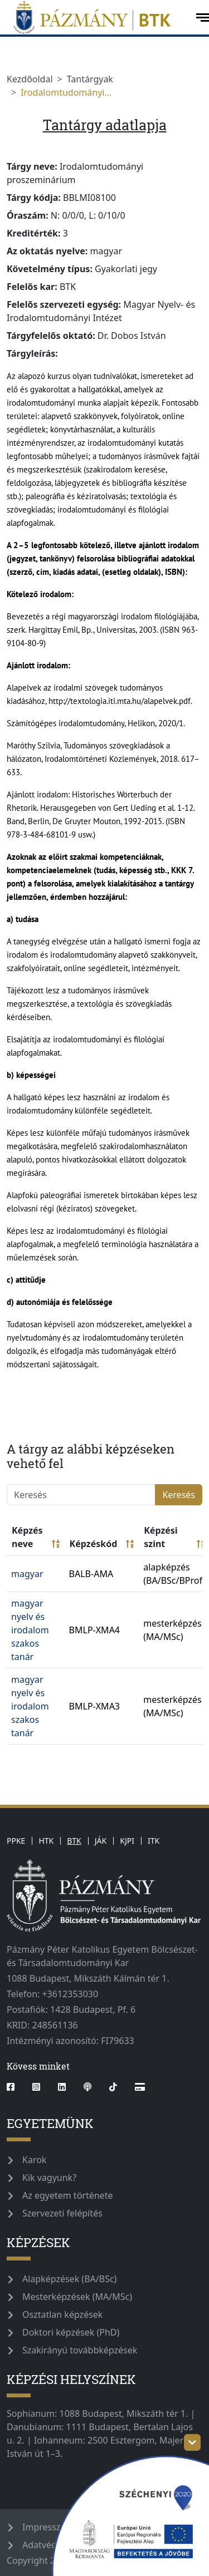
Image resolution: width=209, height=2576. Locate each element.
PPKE (16, 1840)
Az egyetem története (67, 2195)
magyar (27, 1574)
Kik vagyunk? (49, 2177)
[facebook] (15, 2087)
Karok (34, 2160)
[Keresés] (81, 1494)
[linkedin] (62, 2087)
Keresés (178, 1495)
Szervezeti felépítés (62, 2213)
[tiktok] (113, 2087)
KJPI (127, 1840)
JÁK (100, 1840)
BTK (74, 1840)
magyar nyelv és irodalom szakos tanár (30, 1630)
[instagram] (36, 2087)
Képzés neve (36, 1537)
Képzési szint (174, 1537)
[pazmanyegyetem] (96, 17)
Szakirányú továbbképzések (79, 2350)
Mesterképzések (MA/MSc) (77, 2297)
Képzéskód (102, 1543)
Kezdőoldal (30, 79)
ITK (153, 1840)
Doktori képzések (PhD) (70, 2332)
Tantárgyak (90, 79)
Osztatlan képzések (62, 2314)
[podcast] (87, 2087)
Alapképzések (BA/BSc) (69, 2279)
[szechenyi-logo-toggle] (192, 2442)
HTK (46, 1840)
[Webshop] (140, 2087)
